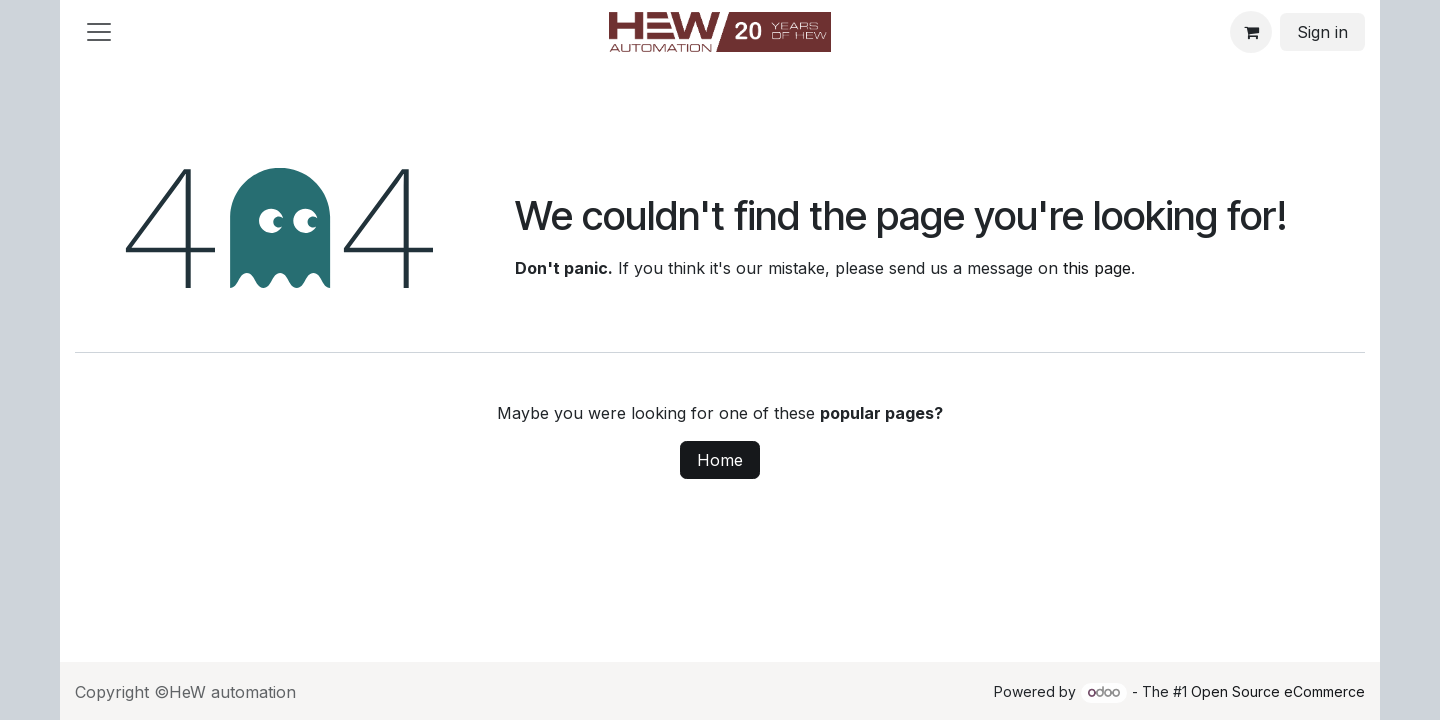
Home (720, 460)
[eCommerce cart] (1251, 32)
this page (1097, 268)
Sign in (1322, 32)
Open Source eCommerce (1278, 691)
